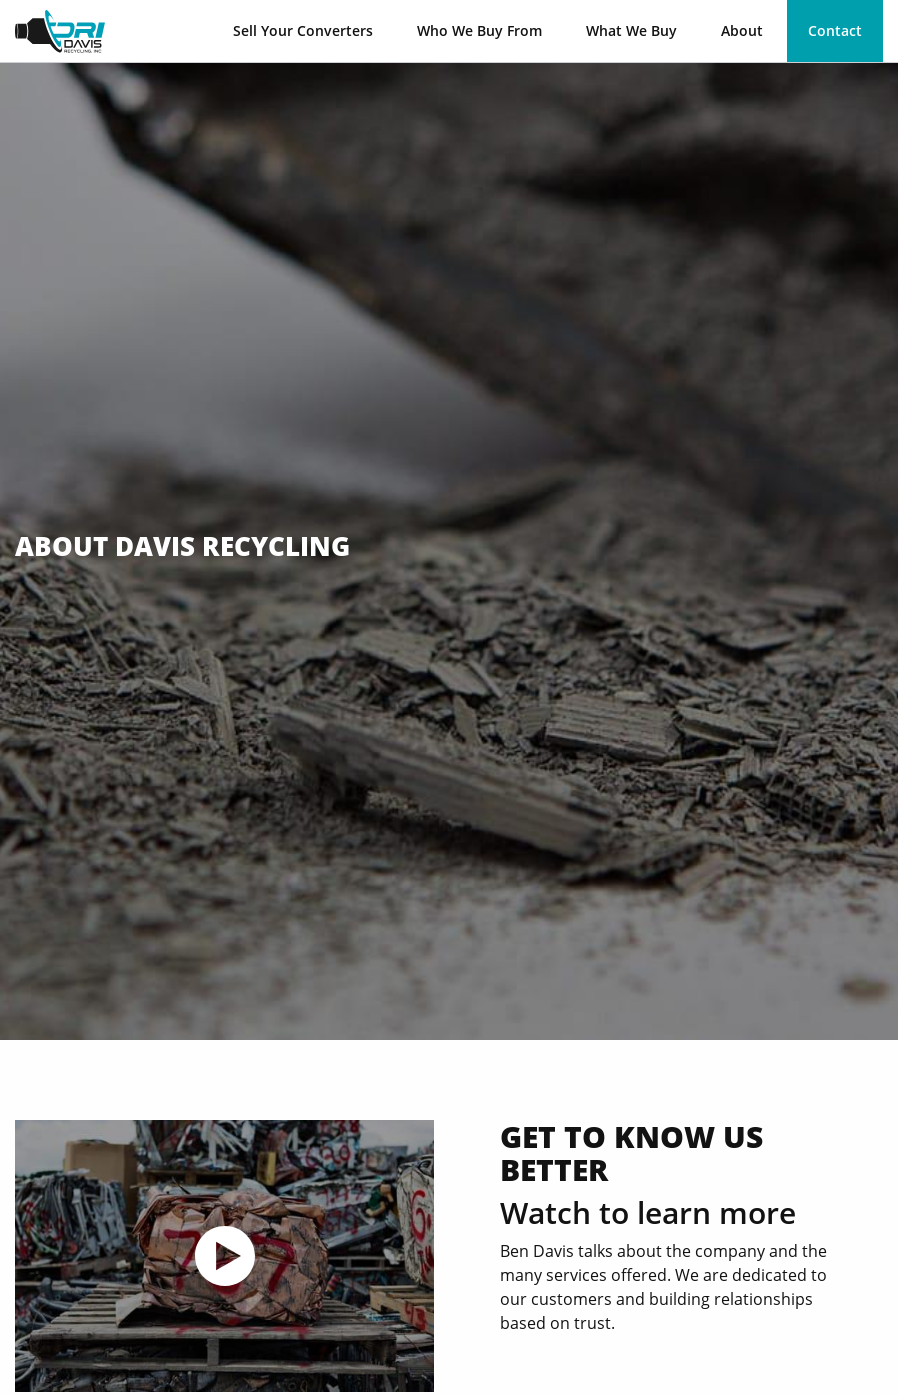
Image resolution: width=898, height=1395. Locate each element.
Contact (835, 30)
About (742, 30)
